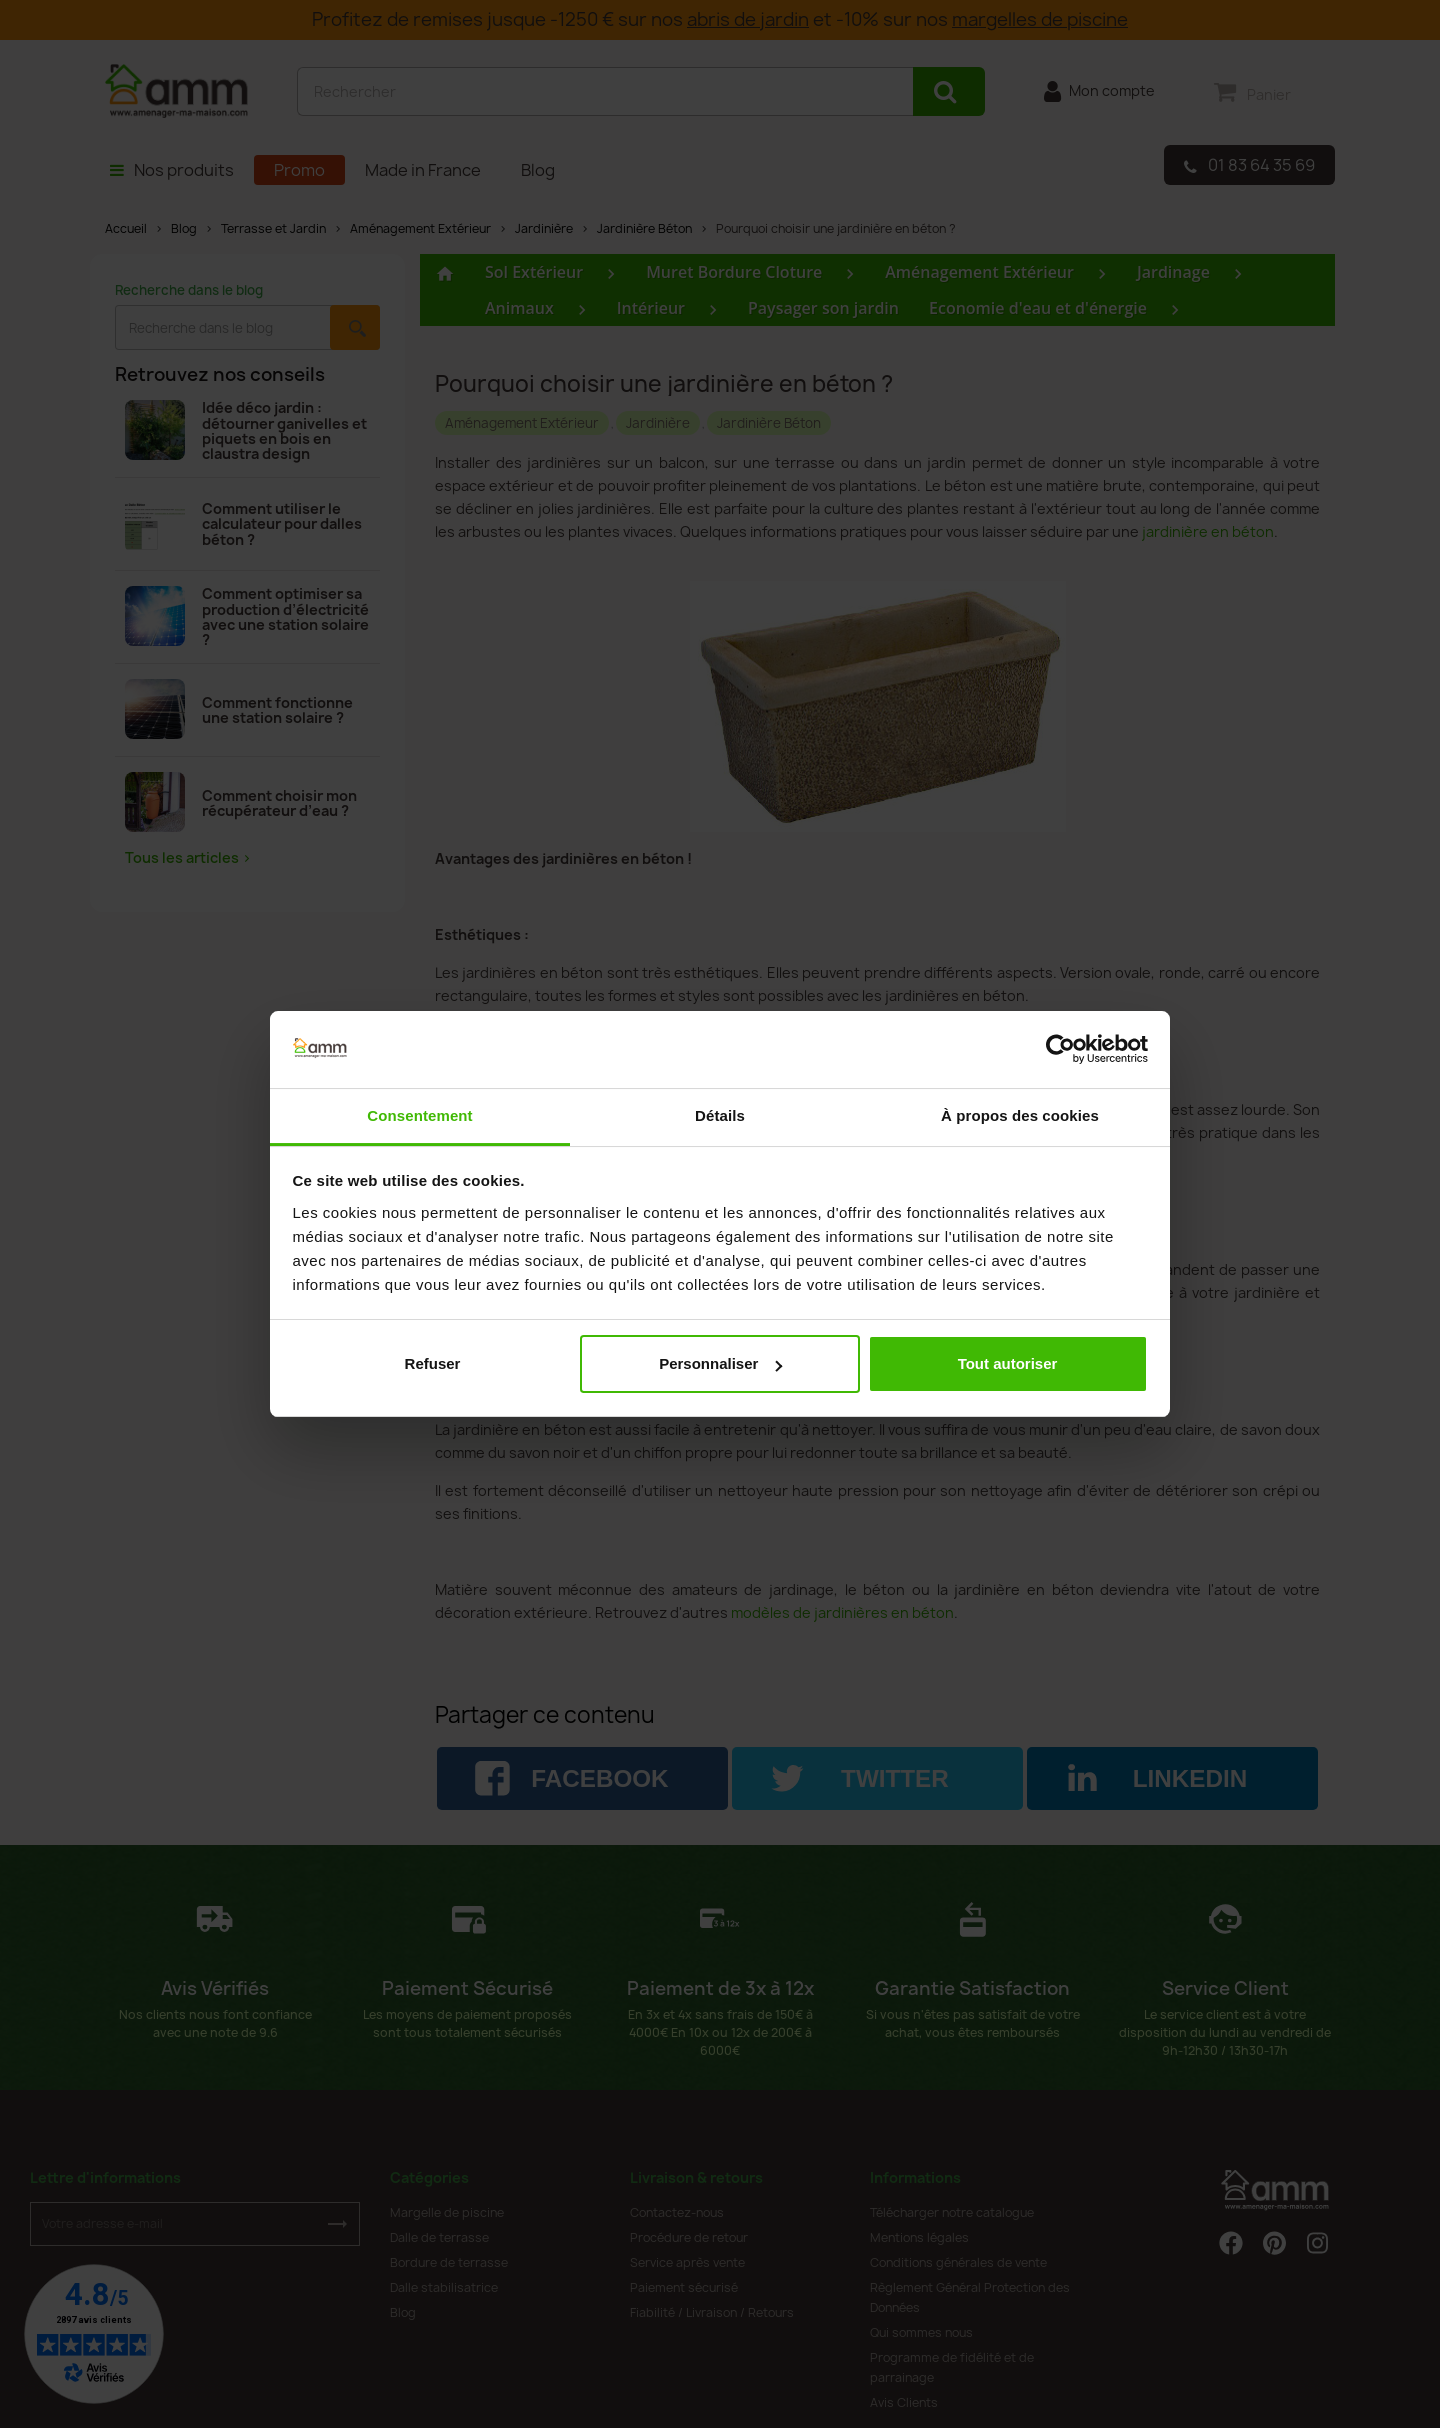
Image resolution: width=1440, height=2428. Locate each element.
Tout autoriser (1008, 1363)
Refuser (433, 1363)
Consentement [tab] (419, 1115)
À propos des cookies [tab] (1020, 1115)
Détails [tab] (720, 1115)
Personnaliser (720, 1363)
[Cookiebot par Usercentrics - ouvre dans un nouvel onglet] (1060, 1050)
